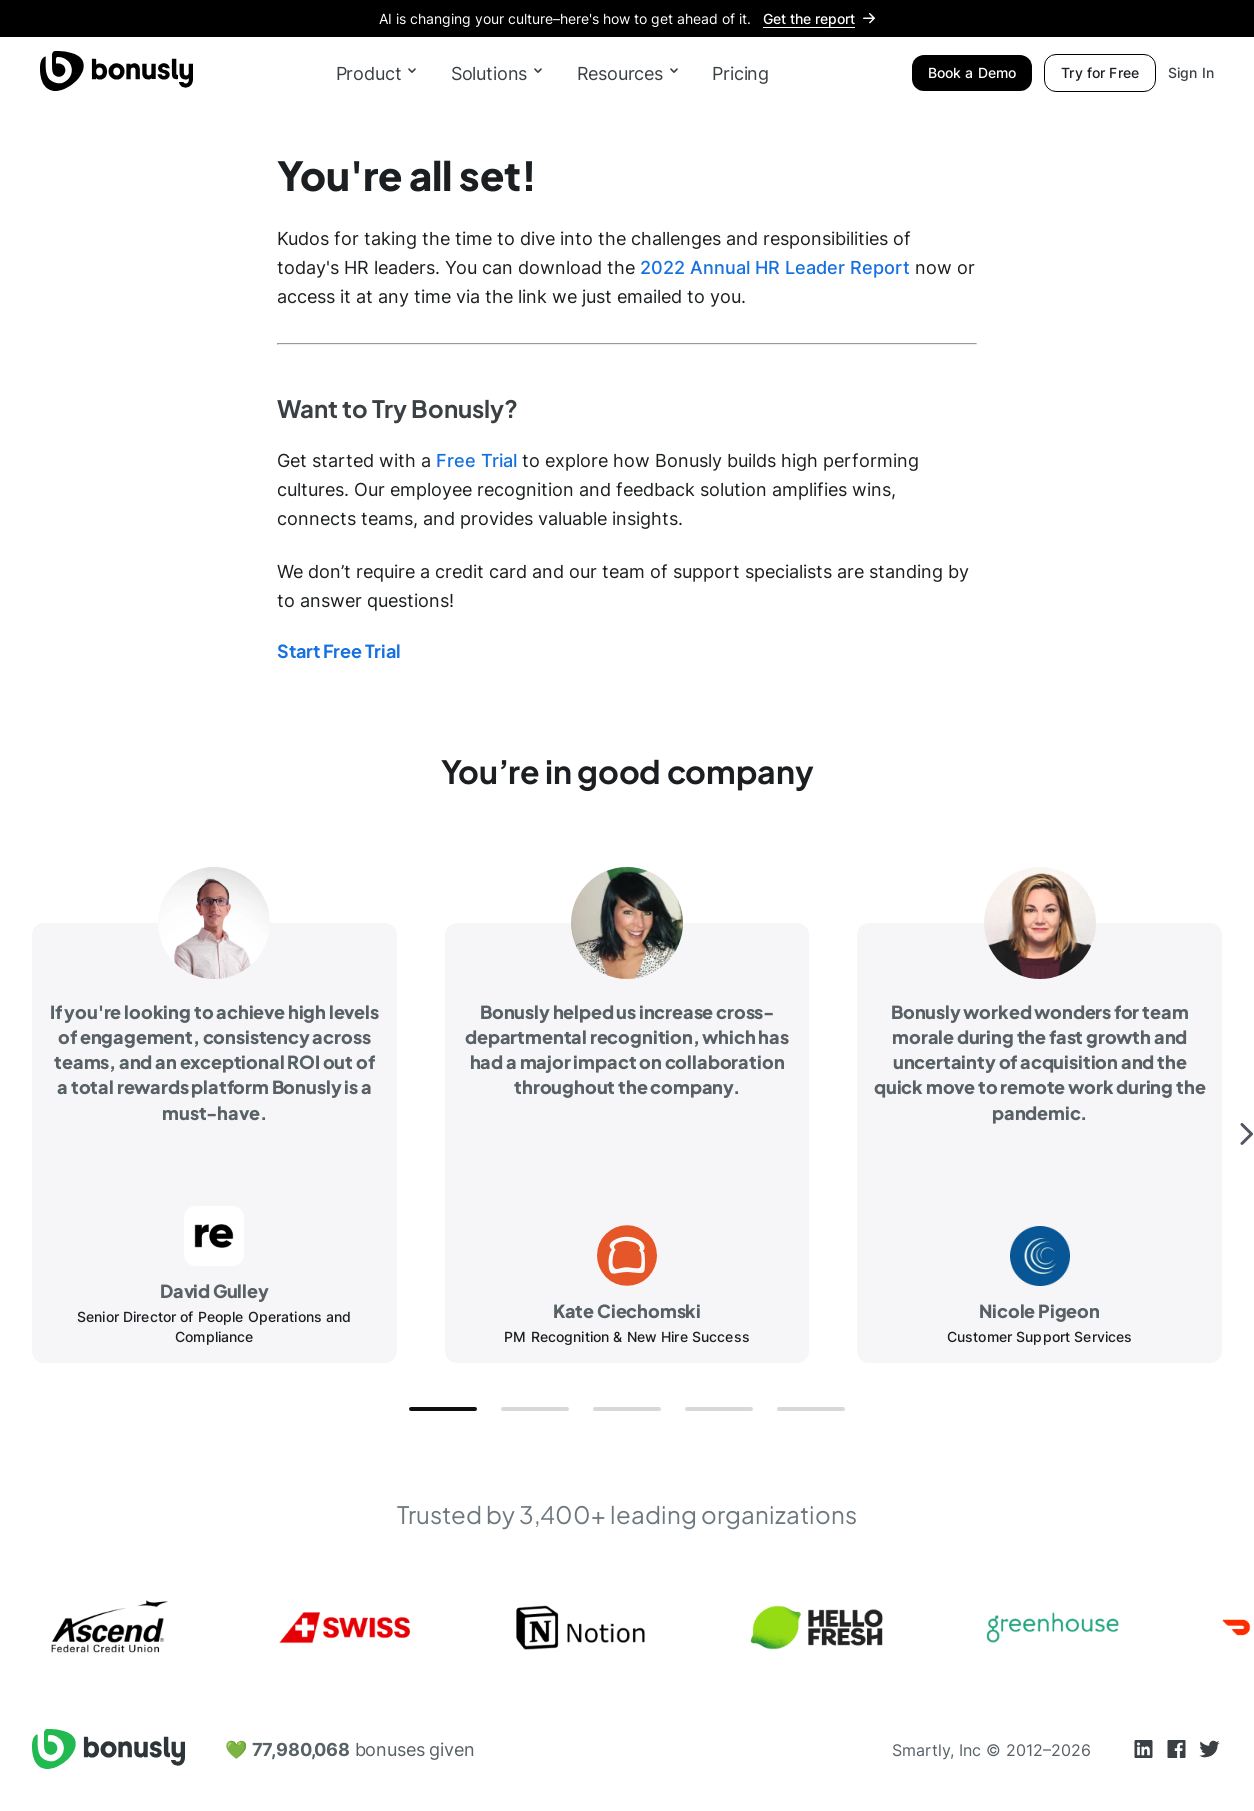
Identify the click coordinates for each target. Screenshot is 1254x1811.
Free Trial (474, 460)
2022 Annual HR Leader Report (775, 267)
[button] (443, 1409)
